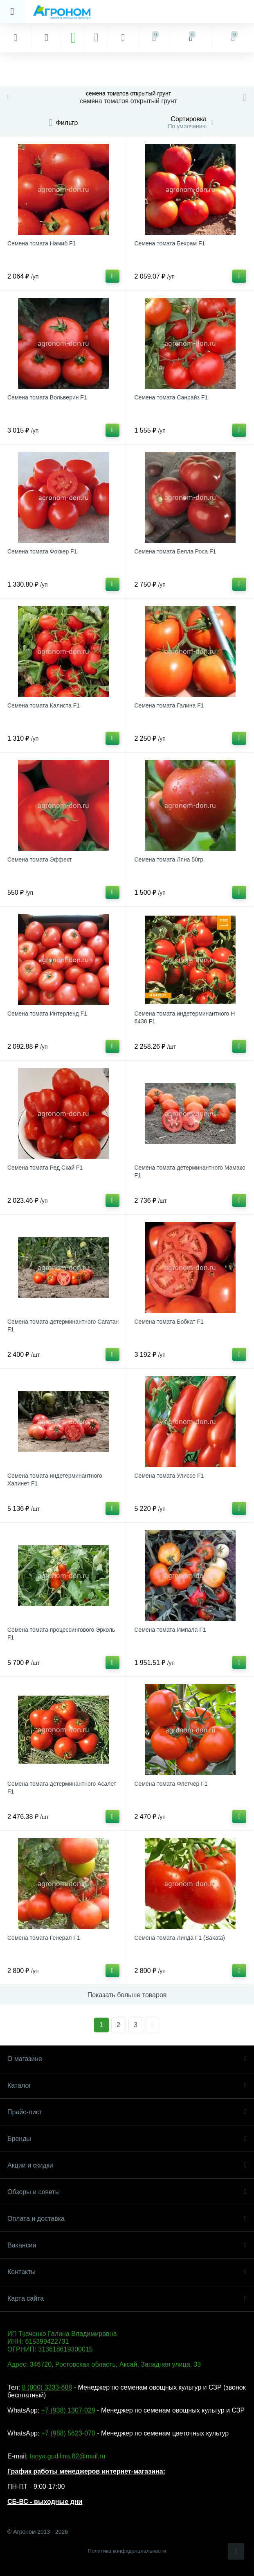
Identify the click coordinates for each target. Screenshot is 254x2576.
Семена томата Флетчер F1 (171, 1783)
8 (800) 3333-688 (47, 2387)
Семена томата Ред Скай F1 (45, 1167)
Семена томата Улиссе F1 (169, 1475)
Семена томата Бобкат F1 (169, 1321)
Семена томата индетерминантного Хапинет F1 (54, 1479)
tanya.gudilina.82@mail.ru (67, 2456)
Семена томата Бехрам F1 (170, 243)
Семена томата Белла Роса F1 (175, 551)
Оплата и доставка (127, 2218)
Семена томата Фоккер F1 (42, 551)
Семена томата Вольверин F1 (47, 397)
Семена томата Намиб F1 (41, 243)
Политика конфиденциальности (127, 2551)
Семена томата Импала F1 (170, 1629)
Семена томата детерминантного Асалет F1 (61, 1787)
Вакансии (127, 2245)
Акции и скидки (127, 2165)
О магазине (127, 2058)
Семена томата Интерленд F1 (47, 1013)
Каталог (127, 2085)
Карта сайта (127, 2298)
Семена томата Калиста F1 (43, 705)
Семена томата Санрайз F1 (171, 397)
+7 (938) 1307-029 (68, 2410)
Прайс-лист (127, 2112)
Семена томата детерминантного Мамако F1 (190, 1171)
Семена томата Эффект (39, 859)
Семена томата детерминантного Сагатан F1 (63, 1325)
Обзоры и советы (127, 2191)
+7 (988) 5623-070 (68, 2433)
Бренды (127, 2138)
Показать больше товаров (127, 1994)
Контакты (127, 2271)
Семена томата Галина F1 (169, 705)
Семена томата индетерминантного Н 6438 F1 (185, 1017)
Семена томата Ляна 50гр (169, 859)
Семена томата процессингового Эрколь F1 (61, 1633)
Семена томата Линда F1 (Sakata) (180, 1937)
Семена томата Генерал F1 (43, 1937)
